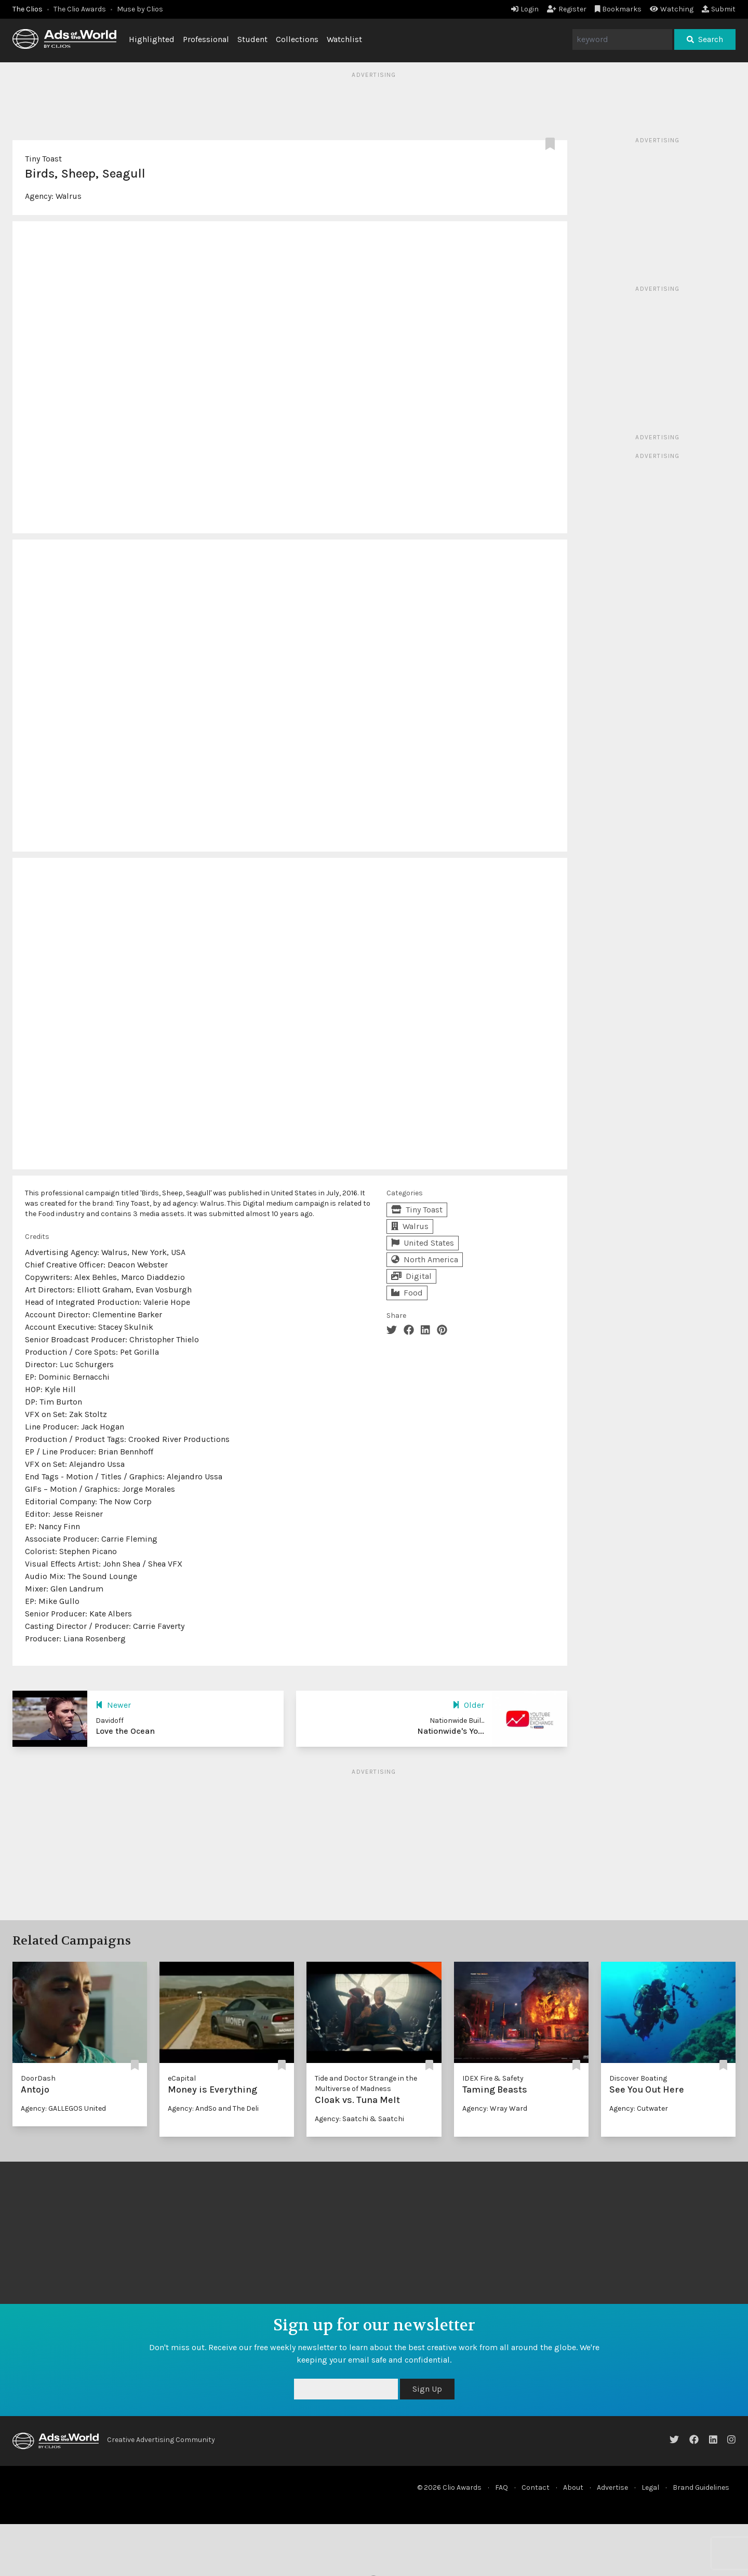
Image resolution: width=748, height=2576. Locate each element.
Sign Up (427, 2389)
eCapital (182, 2078)
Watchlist (344, 39)
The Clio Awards (80, 9)
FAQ (501, 2487)
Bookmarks (618, 9)
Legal (650, 2487)
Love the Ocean (125, 1731)
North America (424, 1259)
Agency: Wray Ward (494, 2108)
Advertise (612, 2487)
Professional (206, 39)
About (573, 2487)
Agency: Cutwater (638, 2108)
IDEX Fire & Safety (493, 2078)
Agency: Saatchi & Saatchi (359, 2118)
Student (252, 39)
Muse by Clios (140, 9)
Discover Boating (638, 2078)
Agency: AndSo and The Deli (213, 2108)
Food (407, 1293)
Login (525, 9)
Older (468, 1705)
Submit (719, 9)
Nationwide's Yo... (450, 1731)
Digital (411, 1276)
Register (566, 9)
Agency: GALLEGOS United (63, 2108)
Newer (113, 1705)
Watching (671, 9)
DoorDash (38, 2078)
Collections (297, 39)
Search (705, 39)
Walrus (69, 196)
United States (422, 1243)
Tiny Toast (43, 159)
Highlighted (152, 39)
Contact (536, 2487)
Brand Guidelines (701, 2487)
